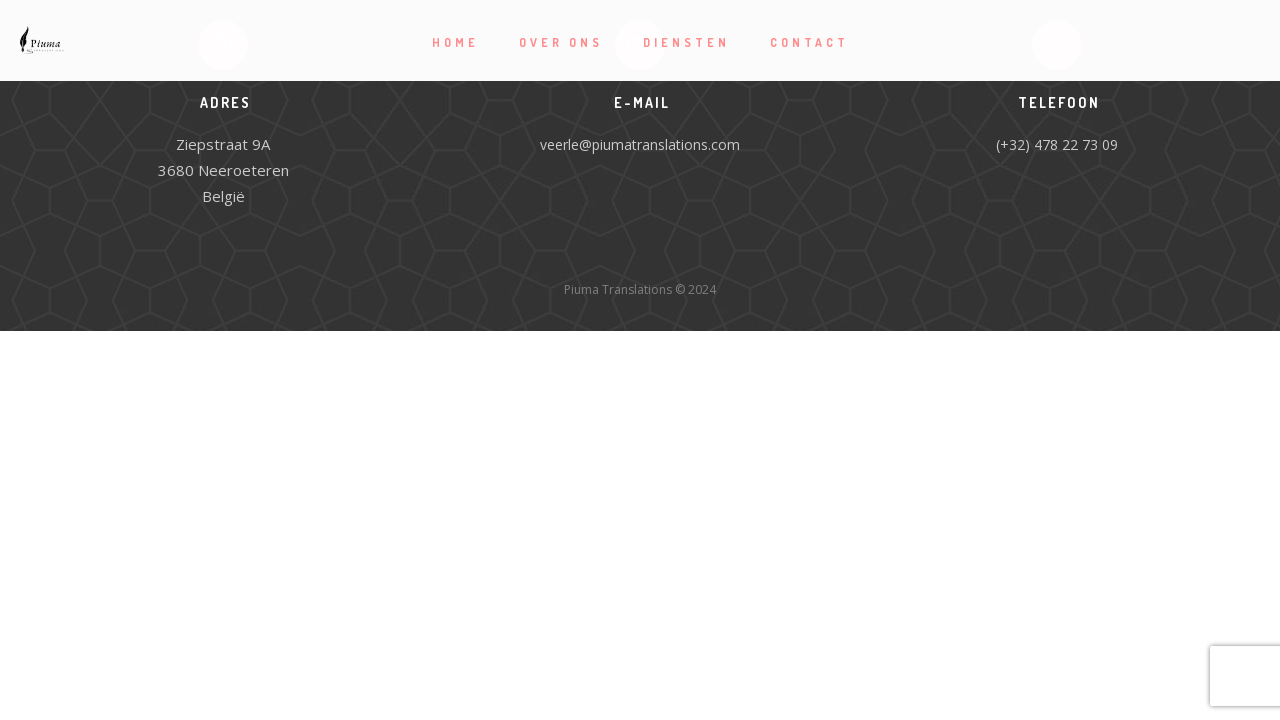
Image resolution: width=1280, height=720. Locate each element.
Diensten (686, 42)
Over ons (561, 42)
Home (455, 42)
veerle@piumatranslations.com (640, 144)
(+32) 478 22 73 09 (1057, 144)
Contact (809, 42)
